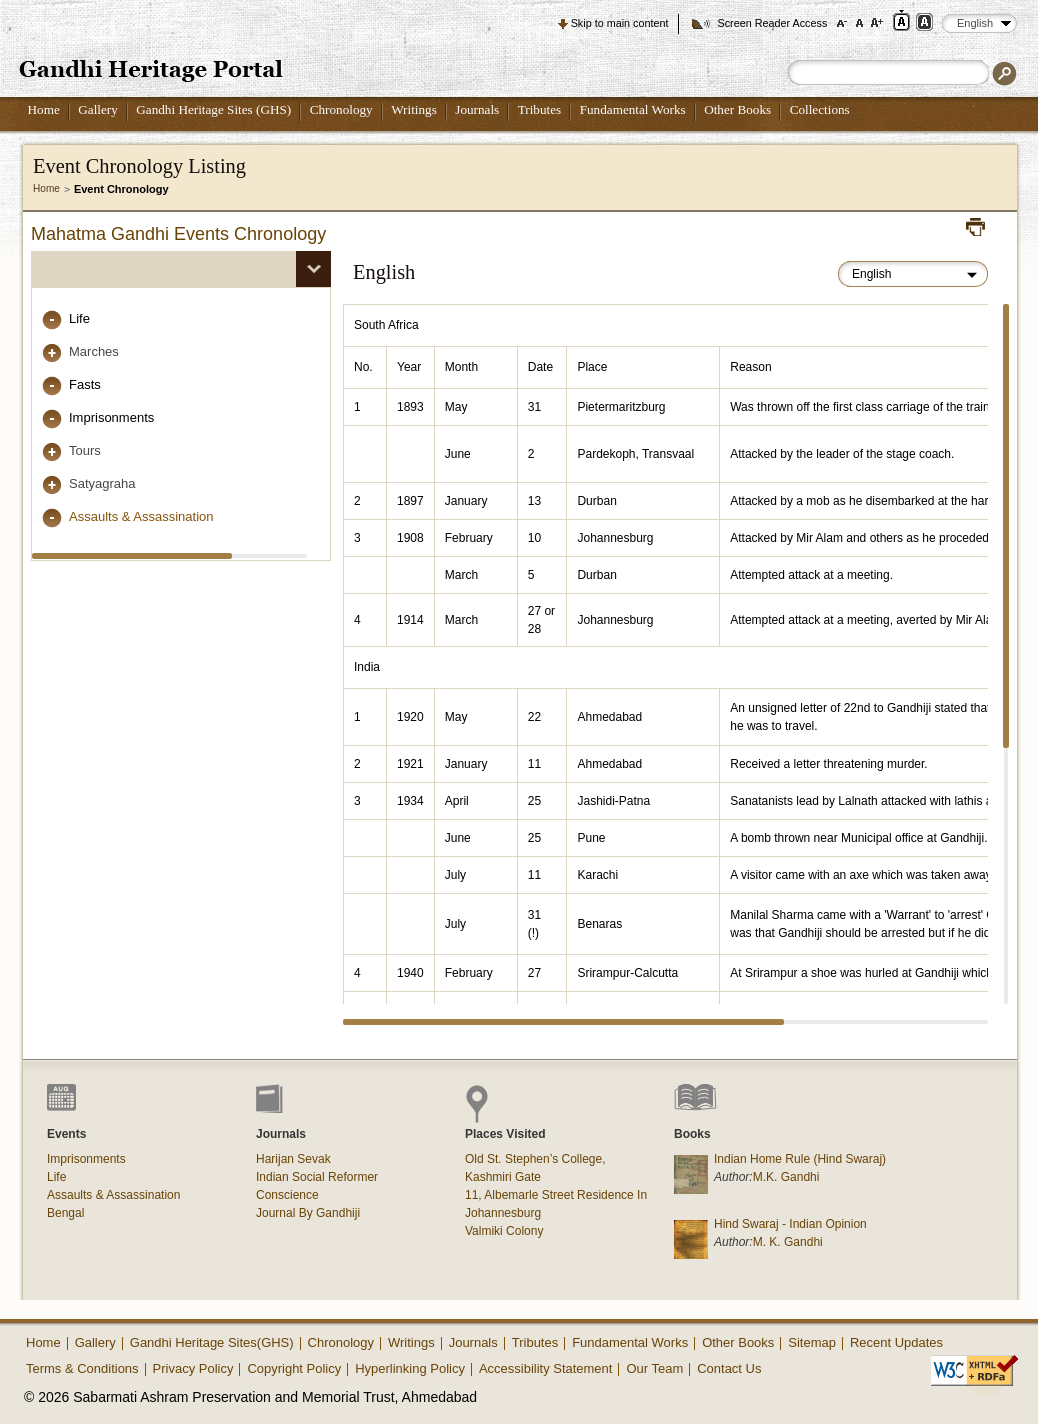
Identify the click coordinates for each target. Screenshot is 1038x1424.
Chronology (341, 109)
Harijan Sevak (293, 1159)
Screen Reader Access (772, 23)
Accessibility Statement (546, 1368)
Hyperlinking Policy (410, 1368)
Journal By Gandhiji (308, 1213)
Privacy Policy (193, 1368)
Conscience (287, 1195)
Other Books (737, 109)
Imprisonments (111, 417)
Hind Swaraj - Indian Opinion (790, 1224)
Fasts (85, 384)
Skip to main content (620, 23)
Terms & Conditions (82, 1368)
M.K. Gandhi (786, 1177)
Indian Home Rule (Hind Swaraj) (800, 1159)
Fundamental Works (633, 109)
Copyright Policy (294, 1368)
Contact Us (729, 1368)
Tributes (539, 109)
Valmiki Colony (504, 1231)
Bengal (65, 1213)
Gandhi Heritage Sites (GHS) (213, 109)
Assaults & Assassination (141, 516)
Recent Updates (896, 1342)
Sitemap (812, 1342)
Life (79, 318)
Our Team (654, 1368)
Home (44, 109)
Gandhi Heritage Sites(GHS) (212, 1342)
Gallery (98, 109)
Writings (414, 109)
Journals (477, 109)
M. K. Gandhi (788, 1242)
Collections (820, 109)
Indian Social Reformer (317, 1177)
